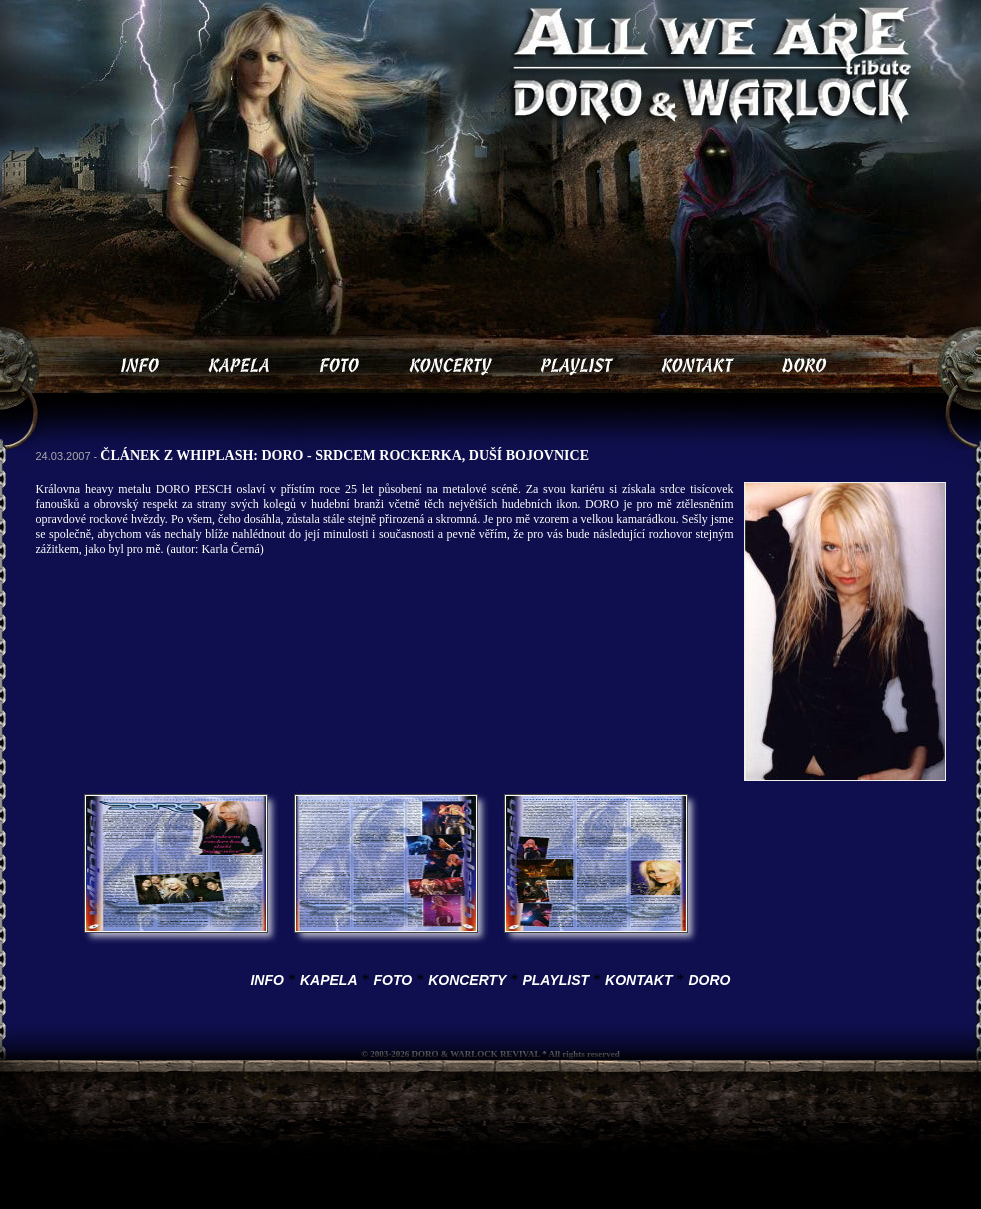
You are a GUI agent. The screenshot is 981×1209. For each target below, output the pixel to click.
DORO (710, 980)
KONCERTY (467, 980)
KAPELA (329, 980)
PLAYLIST (555, 980)
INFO (266, 980)
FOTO (393, 980)
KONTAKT (638, 980)
